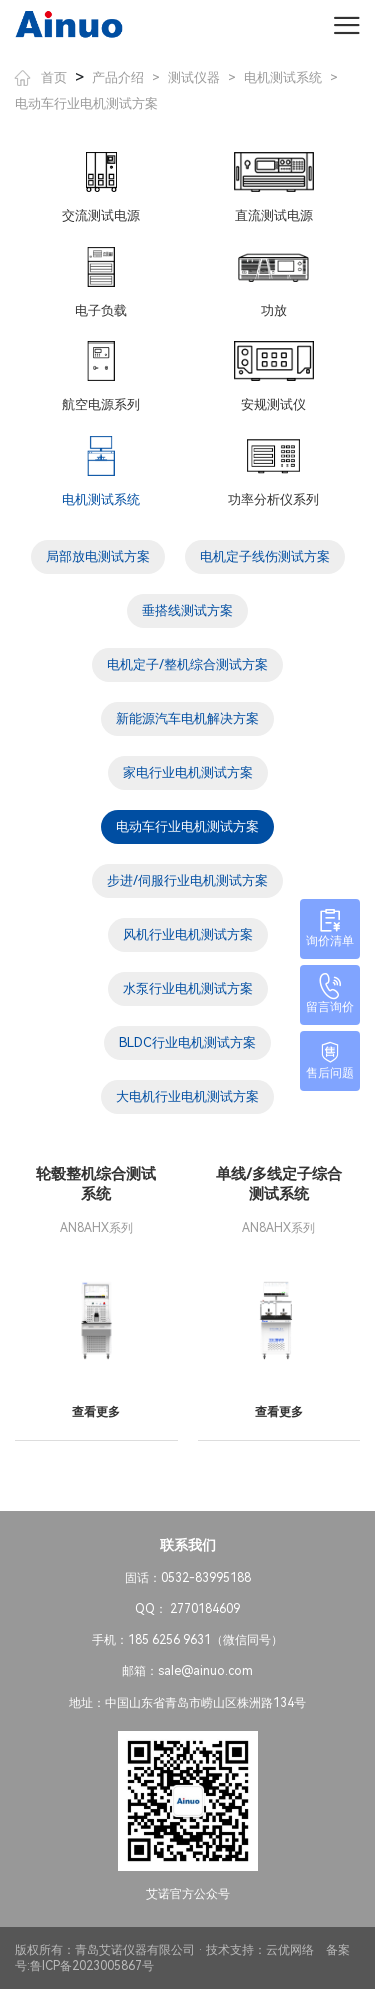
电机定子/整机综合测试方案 (187, 664)
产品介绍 (118, 77)
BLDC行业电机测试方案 (187, 1042)
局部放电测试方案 (98, 556)
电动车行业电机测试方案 (86, 103)
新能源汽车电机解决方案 (187, 718)
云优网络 (290, 1950)
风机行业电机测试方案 (188, 934)
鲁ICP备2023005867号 (92, 1966)
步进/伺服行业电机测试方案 (187, 880)
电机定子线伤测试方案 (265, 556)
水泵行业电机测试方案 (188, 988)
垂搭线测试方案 (187, 610)
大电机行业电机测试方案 (187, 1096)
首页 (41, 78)
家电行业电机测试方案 (188, 772)
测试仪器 (194, 77)
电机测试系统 (283, 77)
